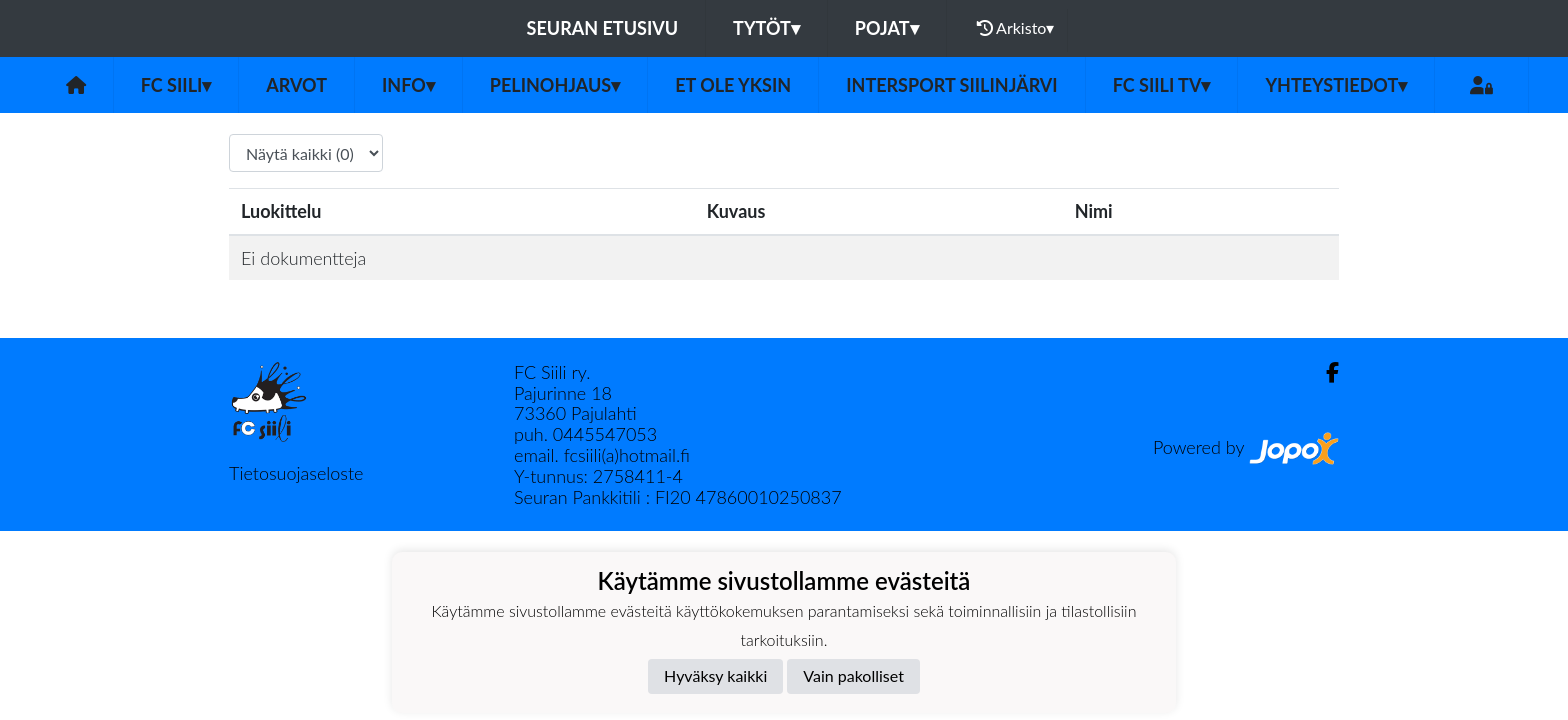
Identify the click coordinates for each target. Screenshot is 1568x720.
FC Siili (176, 85)
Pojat (887, 28)
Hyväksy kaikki (715, 675)
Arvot (296, 85)
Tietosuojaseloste (296, 473)
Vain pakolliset (853, 675)
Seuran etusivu (603, 28)
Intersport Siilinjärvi (952, 85)
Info (408, 85)
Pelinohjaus (555, 85)
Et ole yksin (733, 85)
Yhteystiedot (1336, 85)
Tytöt (766, 28)
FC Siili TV (1162, 85)
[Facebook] (1324, 372)
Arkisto (1016, 28)
